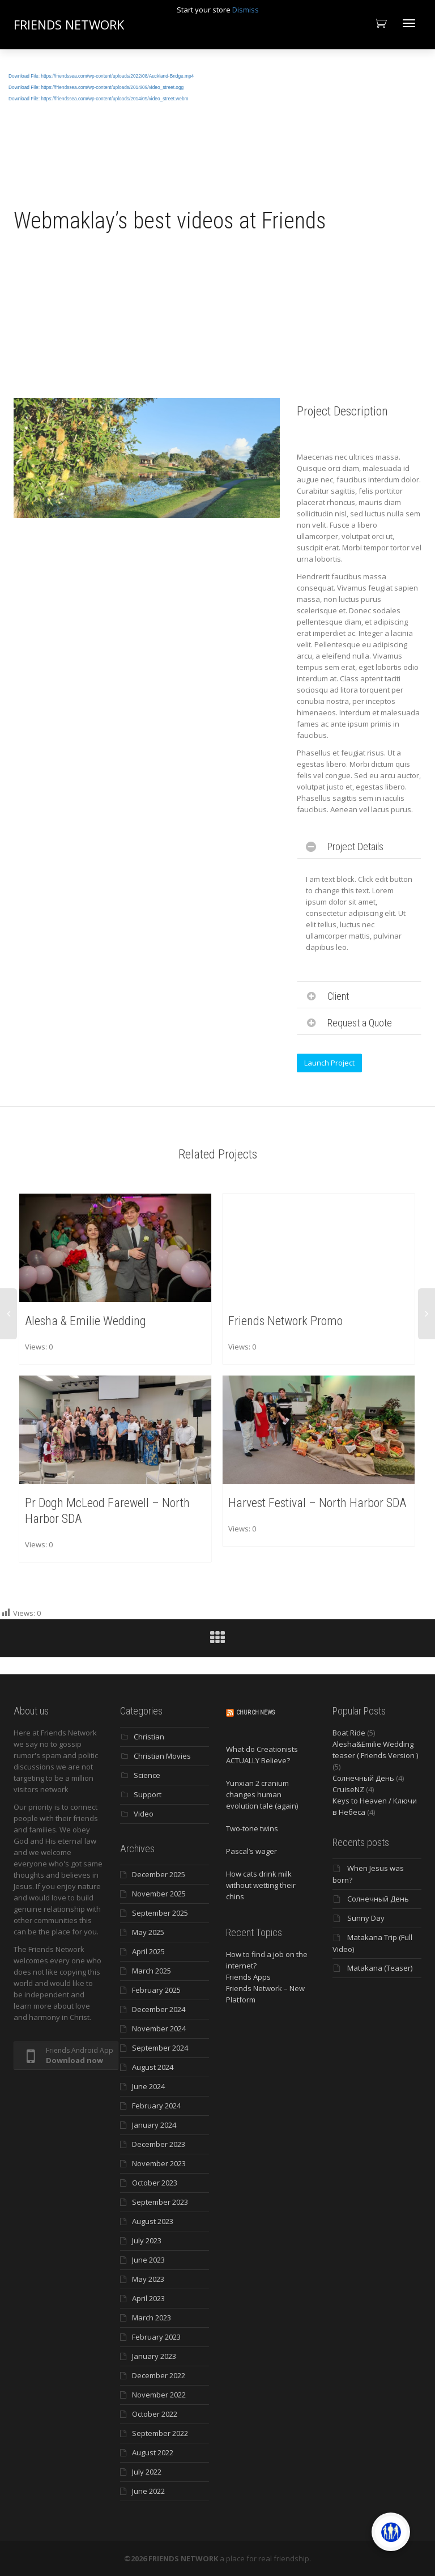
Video (143, 1814)
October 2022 (154, 2414)
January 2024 (154, 2125)
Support (147, 1794)
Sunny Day (366, 1918)
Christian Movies (162, 1756)
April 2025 (148, 1951)
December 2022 (158, 2375)
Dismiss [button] (245, 10)
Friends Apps (248, 1977)
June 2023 (148, 2260)
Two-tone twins (252, 1828)
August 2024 (152, 2067)
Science (147, 1775)
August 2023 (152, 2221)
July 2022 (146, 2472)
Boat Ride (348, 1733)
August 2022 (152, 2452)
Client (338, 996)
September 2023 (160, 2202)
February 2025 (156, 1990)
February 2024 (156, 2105)
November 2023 (159, 2163)
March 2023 (151, 2317)
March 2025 (151, 1971)
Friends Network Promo (286, 1320)
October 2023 (154, 2183)
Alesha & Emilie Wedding (85, 1320)
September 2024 (160, 2048)
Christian (149, 1737)
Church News (255, 1712)
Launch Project (329, 1063)
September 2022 (160, 2433)
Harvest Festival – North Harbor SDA (317, 1502)
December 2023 (158, 2144)
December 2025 (158, 1874)
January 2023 (154, 2356)
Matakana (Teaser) (379, 1968)
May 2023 (148, 2279)
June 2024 (148, 2086)
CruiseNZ (348, 1789)
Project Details (355, 846)
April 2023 (148, 2298)
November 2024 (159, 2028)
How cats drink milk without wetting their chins (261, 1885)
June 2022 (148, 2491)
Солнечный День (363, 1778)
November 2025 (159, 1893)
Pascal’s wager (251, 1851)
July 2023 (146, 2240)
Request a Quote (359, 1023)
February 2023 (156, 2337)
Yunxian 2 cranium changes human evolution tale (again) (262, 1794)
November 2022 (159, 2395)
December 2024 (158, 2009)
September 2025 (160, 1913)
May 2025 (148, 1932)
